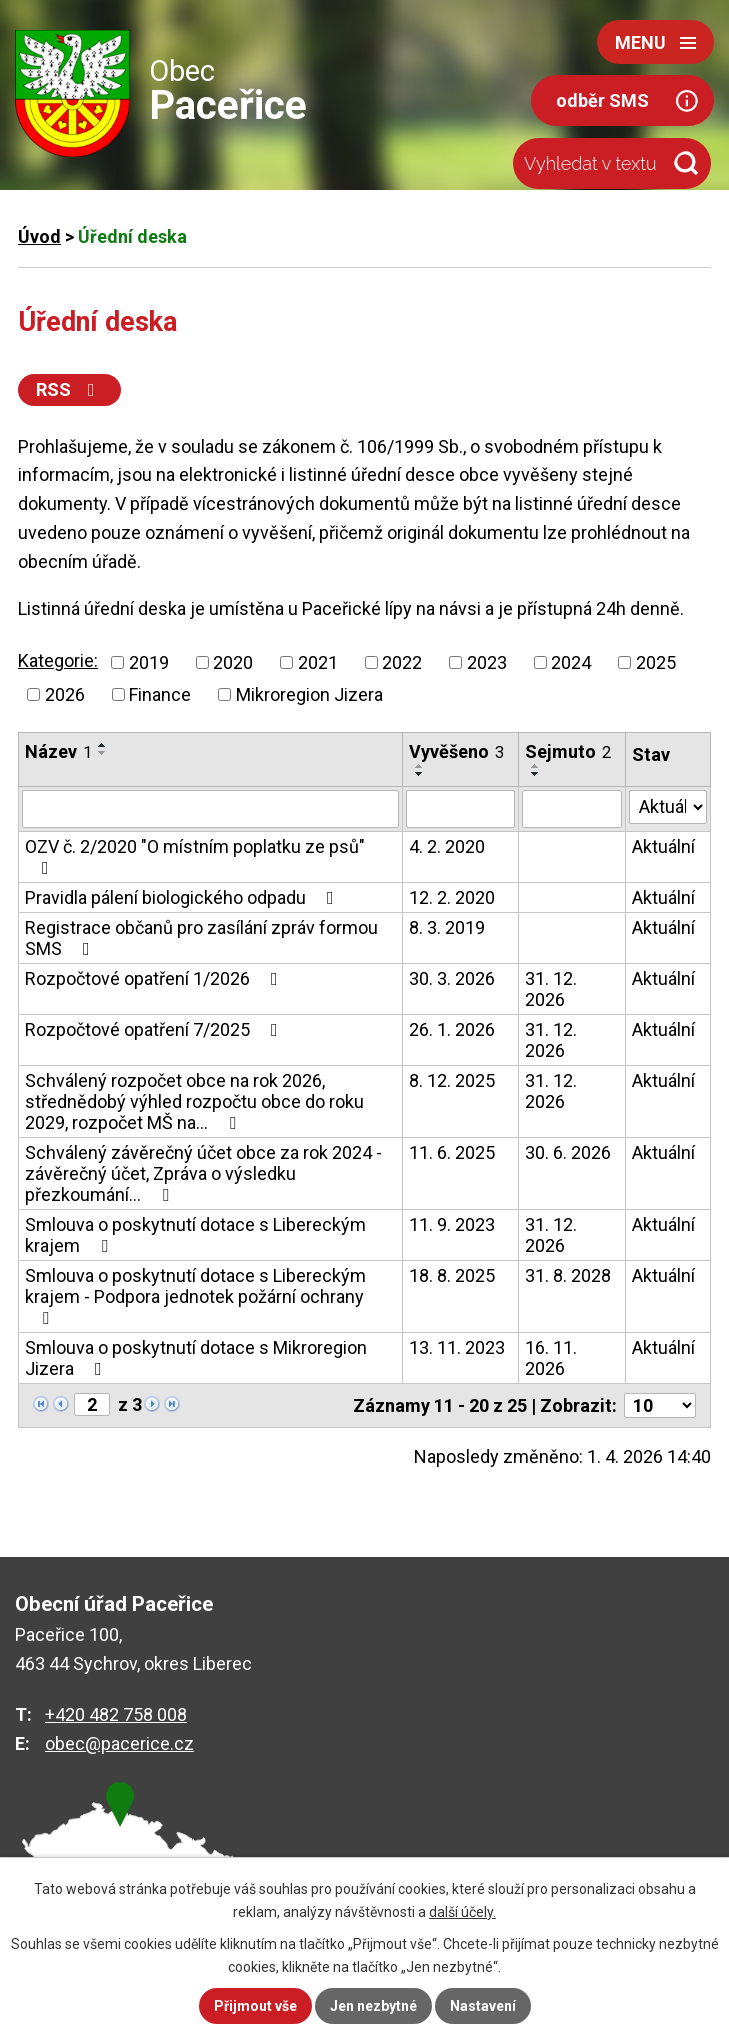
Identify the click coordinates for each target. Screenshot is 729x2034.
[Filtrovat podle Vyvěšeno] (460, 809)
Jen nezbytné (373, 2006)
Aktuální (663, 846)
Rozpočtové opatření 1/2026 (155, 978)
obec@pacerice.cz (119, 1743)
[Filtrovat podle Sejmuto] (572, 809)
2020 (233, 662)
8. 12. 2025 (452, 1080)
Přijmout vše (255, 2006)
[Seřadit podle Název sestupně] (103, 753)
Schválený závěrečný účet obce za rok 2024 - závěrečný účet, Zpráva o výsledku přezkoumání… (203, 1173)
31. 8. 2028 (568, 1275)
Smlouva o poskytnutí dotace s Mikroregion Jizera (196, 1358)
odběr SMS (602, 100)
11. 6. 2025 (452, 1152)
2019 (149, 662)
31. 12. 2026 (551, 989)
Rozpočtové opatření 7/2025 (155, 1029)
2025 (656, 662)
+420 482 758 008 (116, 1714)
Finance (160, 694)
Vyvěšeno (456, 751)
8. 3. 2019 (447, 927)
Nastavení (483, 2006)
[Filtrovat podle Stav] (668, 807)
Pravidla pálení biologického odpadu (183, 897)
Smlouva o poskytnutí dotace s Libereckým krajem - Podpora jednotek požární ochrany (195, 1296)
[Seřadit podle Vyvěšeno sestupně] (420, 774)
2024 (571, 662)
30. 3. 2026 (452, 978)
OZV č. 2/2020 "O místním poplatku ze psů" (195, 856)
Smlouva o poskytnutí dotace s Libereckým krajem (195, 1235)
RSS (69, 389)
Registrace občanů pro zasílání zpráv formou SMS (201, 938)
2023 (487, 662)
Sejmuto (568, 751)
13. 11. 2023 (457, 1347)
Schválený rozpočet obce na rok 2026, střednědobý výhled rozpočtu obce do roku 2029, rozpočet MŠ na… (194, 1101)
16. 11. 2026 (551, 1358)
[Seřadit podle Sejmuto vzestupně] (536, 766)
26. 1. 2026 (452, 1029)
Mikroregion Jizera (309, 694)
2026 (65, 694)
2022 (402, 662)
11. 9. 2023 (452, 1224)
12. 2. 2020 (452, 897)
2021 (318, 662)
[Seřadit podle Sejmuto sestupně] (536, 774)
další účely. (462, 1912)
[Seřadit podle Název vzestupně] (103, 745)
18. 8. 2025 (452, 1275)
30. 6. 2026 (568, 1152)
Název (58, 751)
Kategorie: (58, 660)
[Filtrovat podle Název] (210, 809)
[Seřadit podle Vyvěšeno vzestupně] (420, 766)
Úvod (39, 236)
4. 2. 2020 (447, 846)
